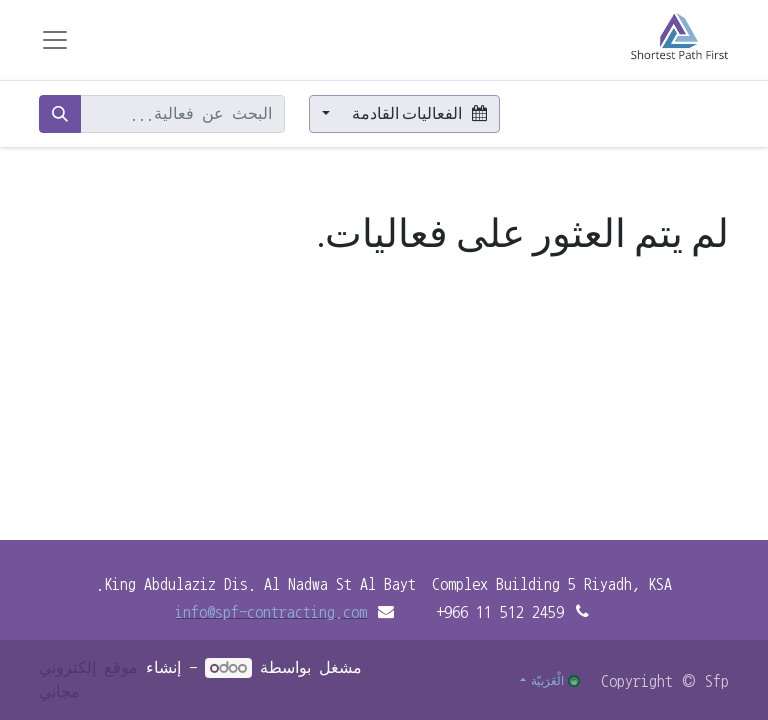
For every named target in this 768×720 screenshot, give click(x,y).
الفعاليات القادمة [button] (417, 113)
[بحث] (60, 114)
